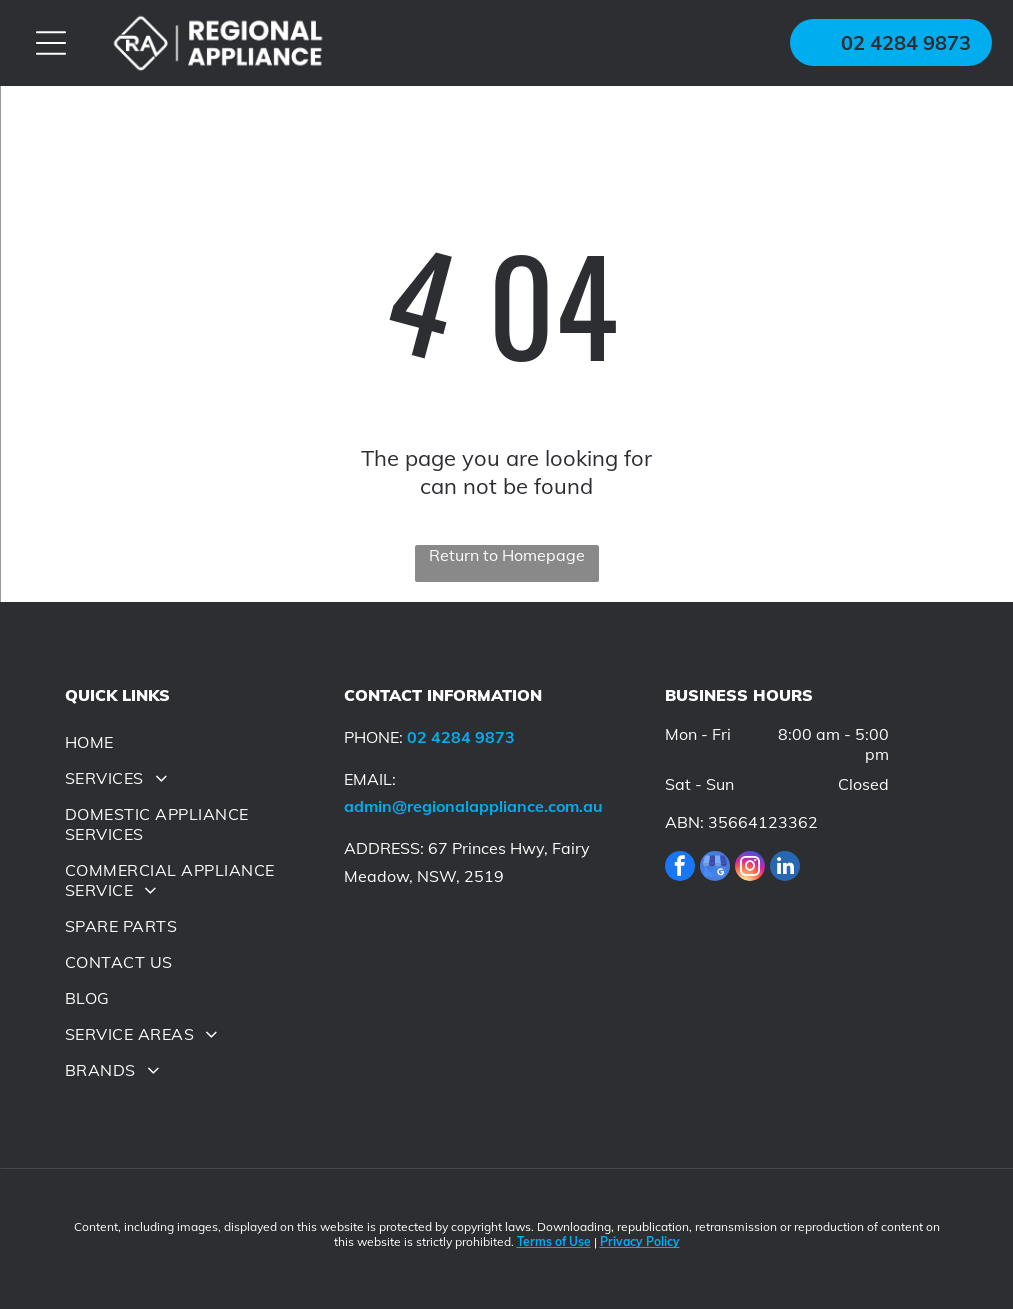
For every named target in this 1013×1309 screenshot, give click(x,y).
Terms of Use (554, 1241)
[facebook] (680, 868)
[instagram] (750, 868)
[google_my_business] (715, 868)
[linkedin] (785, 868)
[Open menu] (51, 43)
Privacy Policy (640, 1241)
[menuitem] (195, 742)
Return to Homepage (507, 555)
